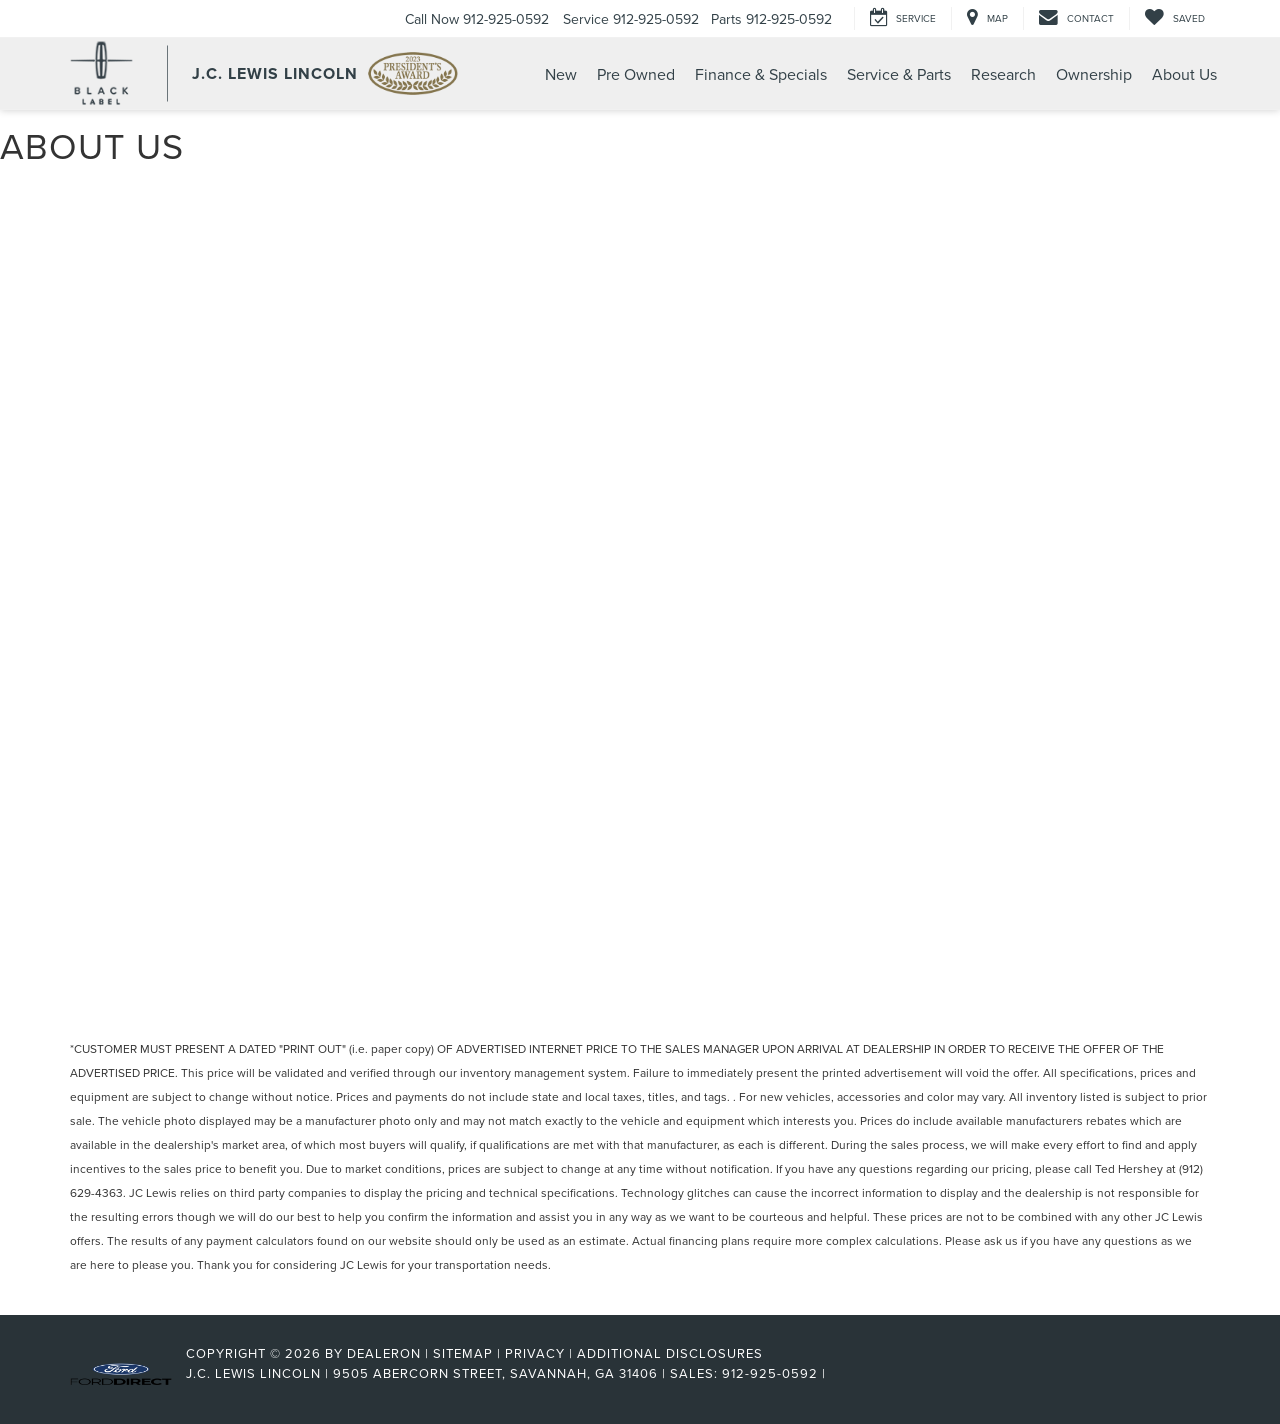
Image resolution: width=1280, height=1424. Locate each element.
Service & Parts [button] (899, 74)
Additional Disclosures (670, 1353)
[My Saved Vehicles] (1174, 18)
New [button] (561, 74)
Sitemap (463, 1353)
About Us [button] (1184, 74)
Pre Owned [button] (636, 74)
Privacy (535, 1353)
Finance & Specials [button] (761, 74)
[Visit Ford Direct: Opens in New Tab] (836, 1373)
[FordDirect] (121, 1373)
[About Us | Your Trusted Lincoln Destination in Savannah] (640, 576)
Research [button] (1003, 74)
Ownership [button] (1094, 74)
